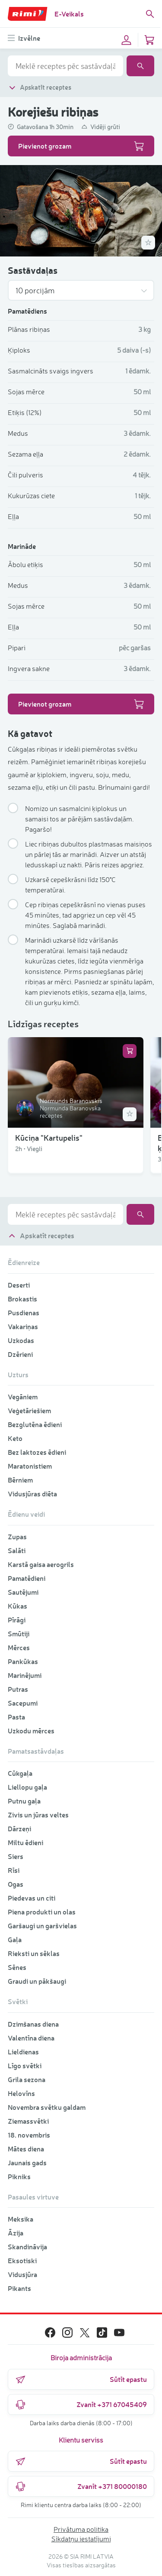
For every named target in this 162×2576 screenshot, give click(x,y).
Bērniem (20, 1479)
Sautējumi (23, 1591)
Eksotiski (22, 2260)
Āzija (15, 2232)
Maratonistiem (30, 1465)
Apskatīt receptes (39, 87)
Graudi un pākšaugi (37, 1981)
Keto (15, 1438)
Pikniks (19, 2176)
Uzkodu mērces (31, 1730)
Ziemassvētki (28, 2120)
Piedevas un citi (31, 1897)
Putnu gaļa (24, 1800)
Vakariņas (23, 1326)
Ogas (15, 1883)
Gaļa (15, 1939)
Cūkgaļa (20, 1773)
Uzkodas (21, 1340)
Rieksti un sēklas (34, 1953)
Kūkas (17, 1605)
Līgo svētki (24, 2065)
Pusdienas (23, 1312)
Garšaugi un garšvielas (42, 1925)
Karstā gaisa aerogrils (41, 1564)
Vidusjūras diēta (32, 1493)
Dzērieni (20, 1354)
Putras (18, 1689)
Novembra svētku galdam (47, 2107)
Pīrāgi (16, 1619)
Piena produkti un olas (42, 1911)
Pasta (16, 1716)
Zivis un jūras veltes (38, 1814)
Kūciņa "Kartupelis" (49, 1137)
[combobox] (65, 65)
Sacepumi (23, 1702)
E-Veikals (69, 13)
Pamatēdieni (26, 1578)
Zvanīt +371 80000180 (81, 2486)
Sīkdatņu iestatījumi (81, 2538)
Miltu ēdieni (25, 1842)
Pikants (19, 2288)
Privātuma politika (81, 2529)
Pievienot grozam (81, 146)
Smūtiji (18, 1633)
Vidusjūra (22, 2274)
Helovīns (21, 2093)
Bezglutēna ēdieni (35, 1424)
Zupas (17, 1536)
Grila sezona (26, 2079)
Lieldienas (23, 2051)
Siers (15, 1856)
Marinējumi (24, 1675)
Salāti (16, 1550)
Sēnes (17, 1967)
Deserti (19, 1284)
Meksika (20, 2218)
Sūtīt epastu (81, 2379)
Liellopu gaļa (27, 1786)
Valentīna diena (31, 2037)
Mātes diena (26, 2148)
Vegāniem (23, 1396)
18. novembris (29, 2134)
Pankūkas (23, 1661)
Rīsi (13, 1870)
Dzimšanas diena (33, 2023)
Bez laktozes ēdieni (37, 1452)
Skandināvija (27, 2246)
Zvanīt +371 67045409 (81, 2404)
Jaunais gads (27, 2162)
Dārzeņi (19, 1828)
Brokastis (22, 1298)
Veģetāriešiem (29, 1410)
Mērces (19, 1647)
